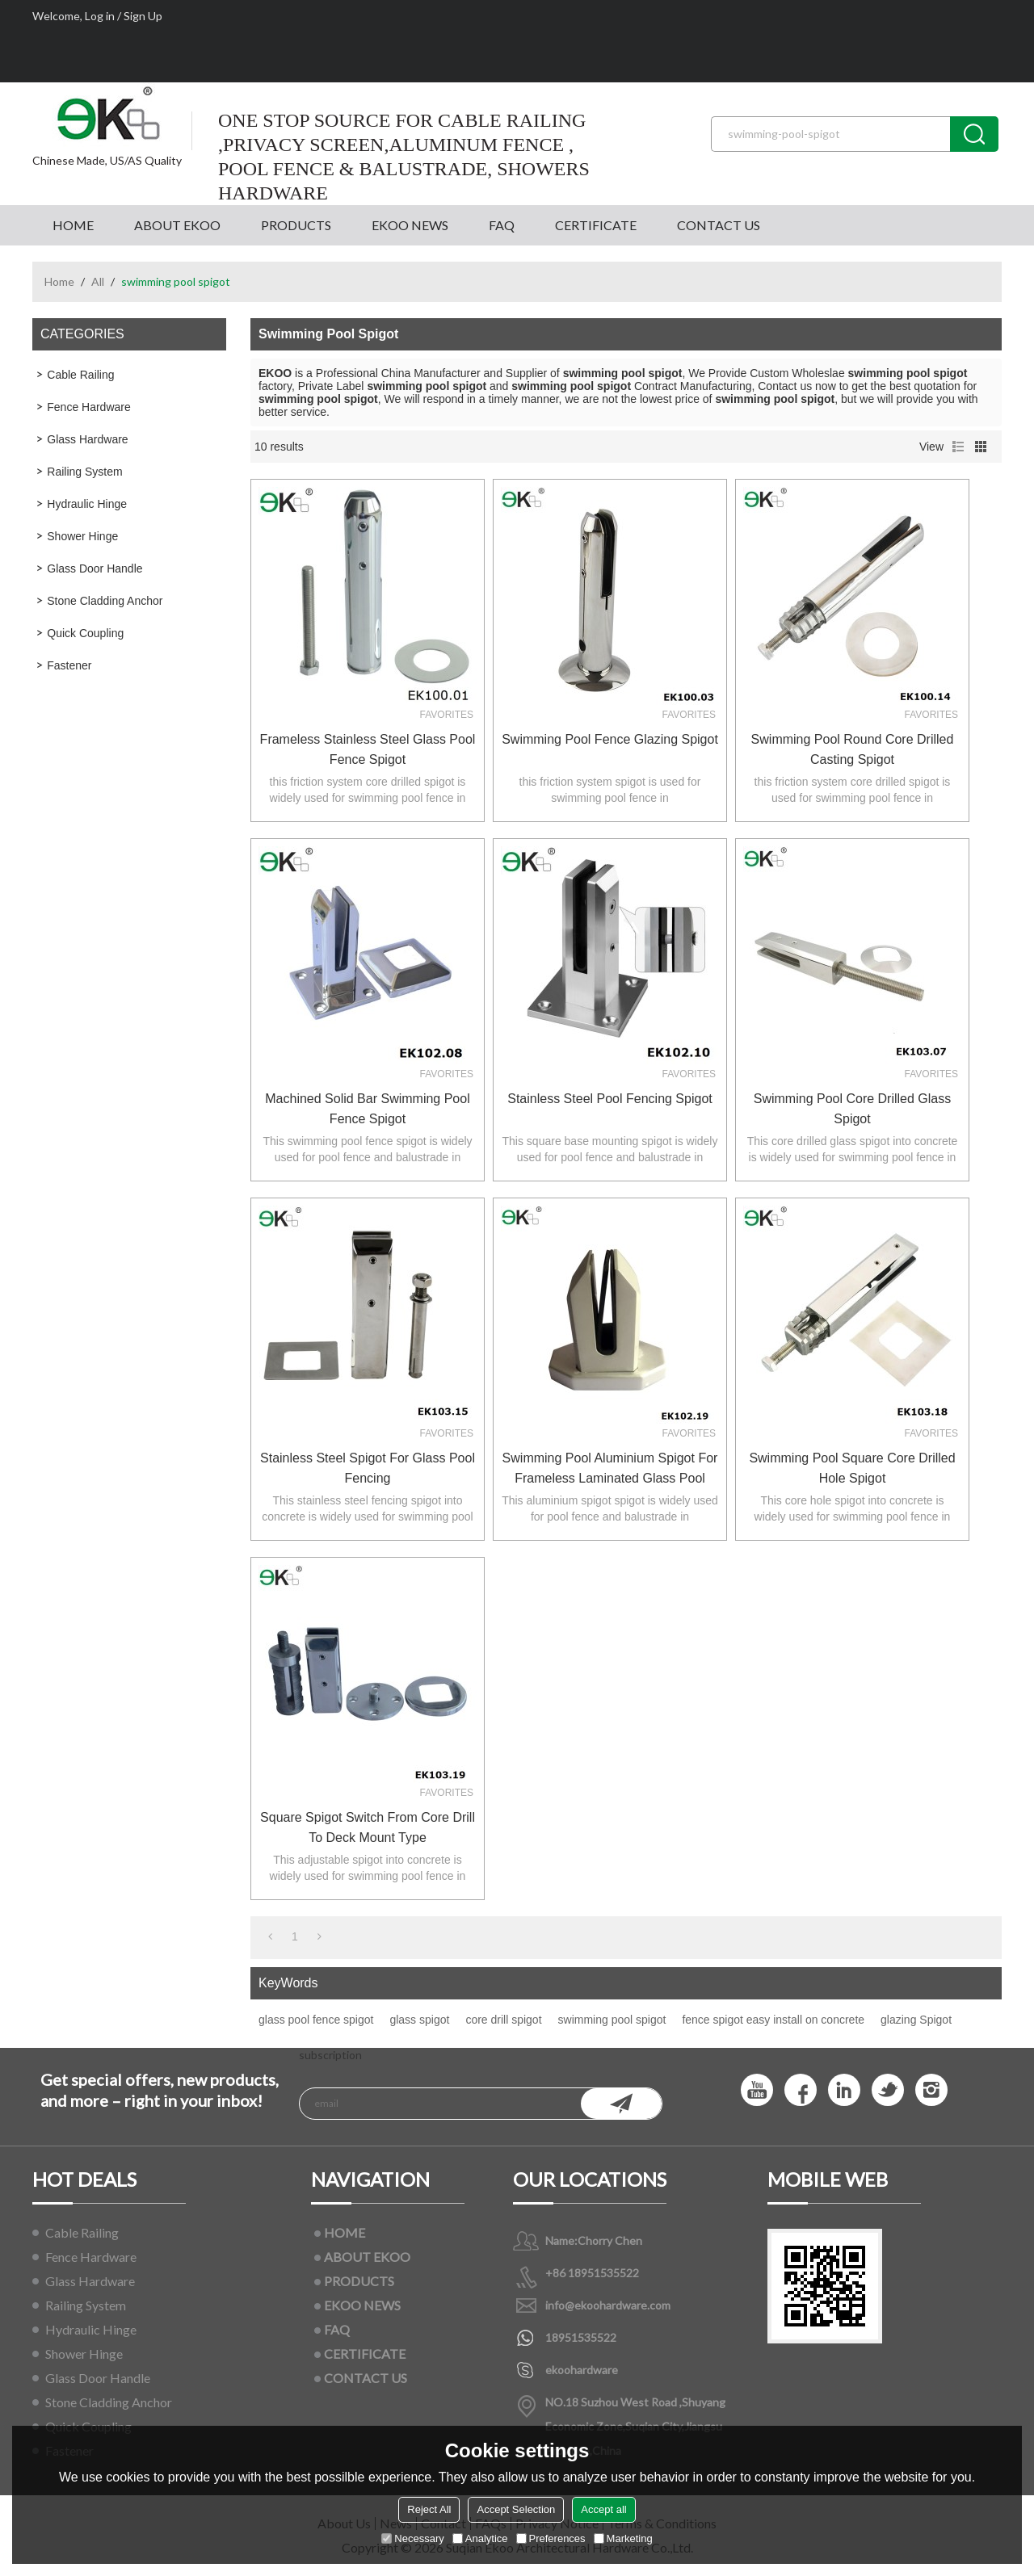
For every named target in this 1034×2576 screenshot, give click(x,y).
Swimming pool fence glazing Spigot (610, 739)
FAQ (502, 225)
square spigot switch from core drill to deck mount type (367, 1827)
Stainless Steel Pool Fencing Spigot (609, 1098)
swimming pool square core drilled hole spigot (852, 1468)
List (958, 446)
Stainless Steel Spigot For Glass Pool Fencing (367, 1468)
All (97, 281)
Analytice (480, 2538)
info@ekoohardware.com (607, 2305)
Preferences (551, 2538)
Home (59, 281)
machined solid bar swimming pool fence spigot (367, 1109)
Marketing (623, 2538)
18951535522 (580, 2337)
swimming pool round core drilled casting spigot (852, 749)
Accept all (603, 2509)
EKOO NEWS (410, 225)
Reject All (429, 2509)
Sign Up (143, 16)
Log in (100, 16)
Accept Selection (516, 2509)
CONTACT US (718, 225)
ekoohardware (581, 2370)
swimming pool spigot (612, 2019)
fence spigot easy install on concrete (773, 2019)
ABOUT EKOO (177, 225)
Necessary (412, 2538)
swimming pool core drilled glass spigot (853, 1109)
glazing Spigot (916, 2019)
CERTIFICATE (596, 225)
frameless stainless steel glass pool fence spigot (368, 749)
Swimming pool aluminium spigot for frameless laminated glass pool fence (610, 1469)
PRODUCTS (296, 225)
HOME (73, 225)
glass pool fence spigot (315, 2019)
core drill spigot (503, 2019)
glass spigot (419, 2019)
